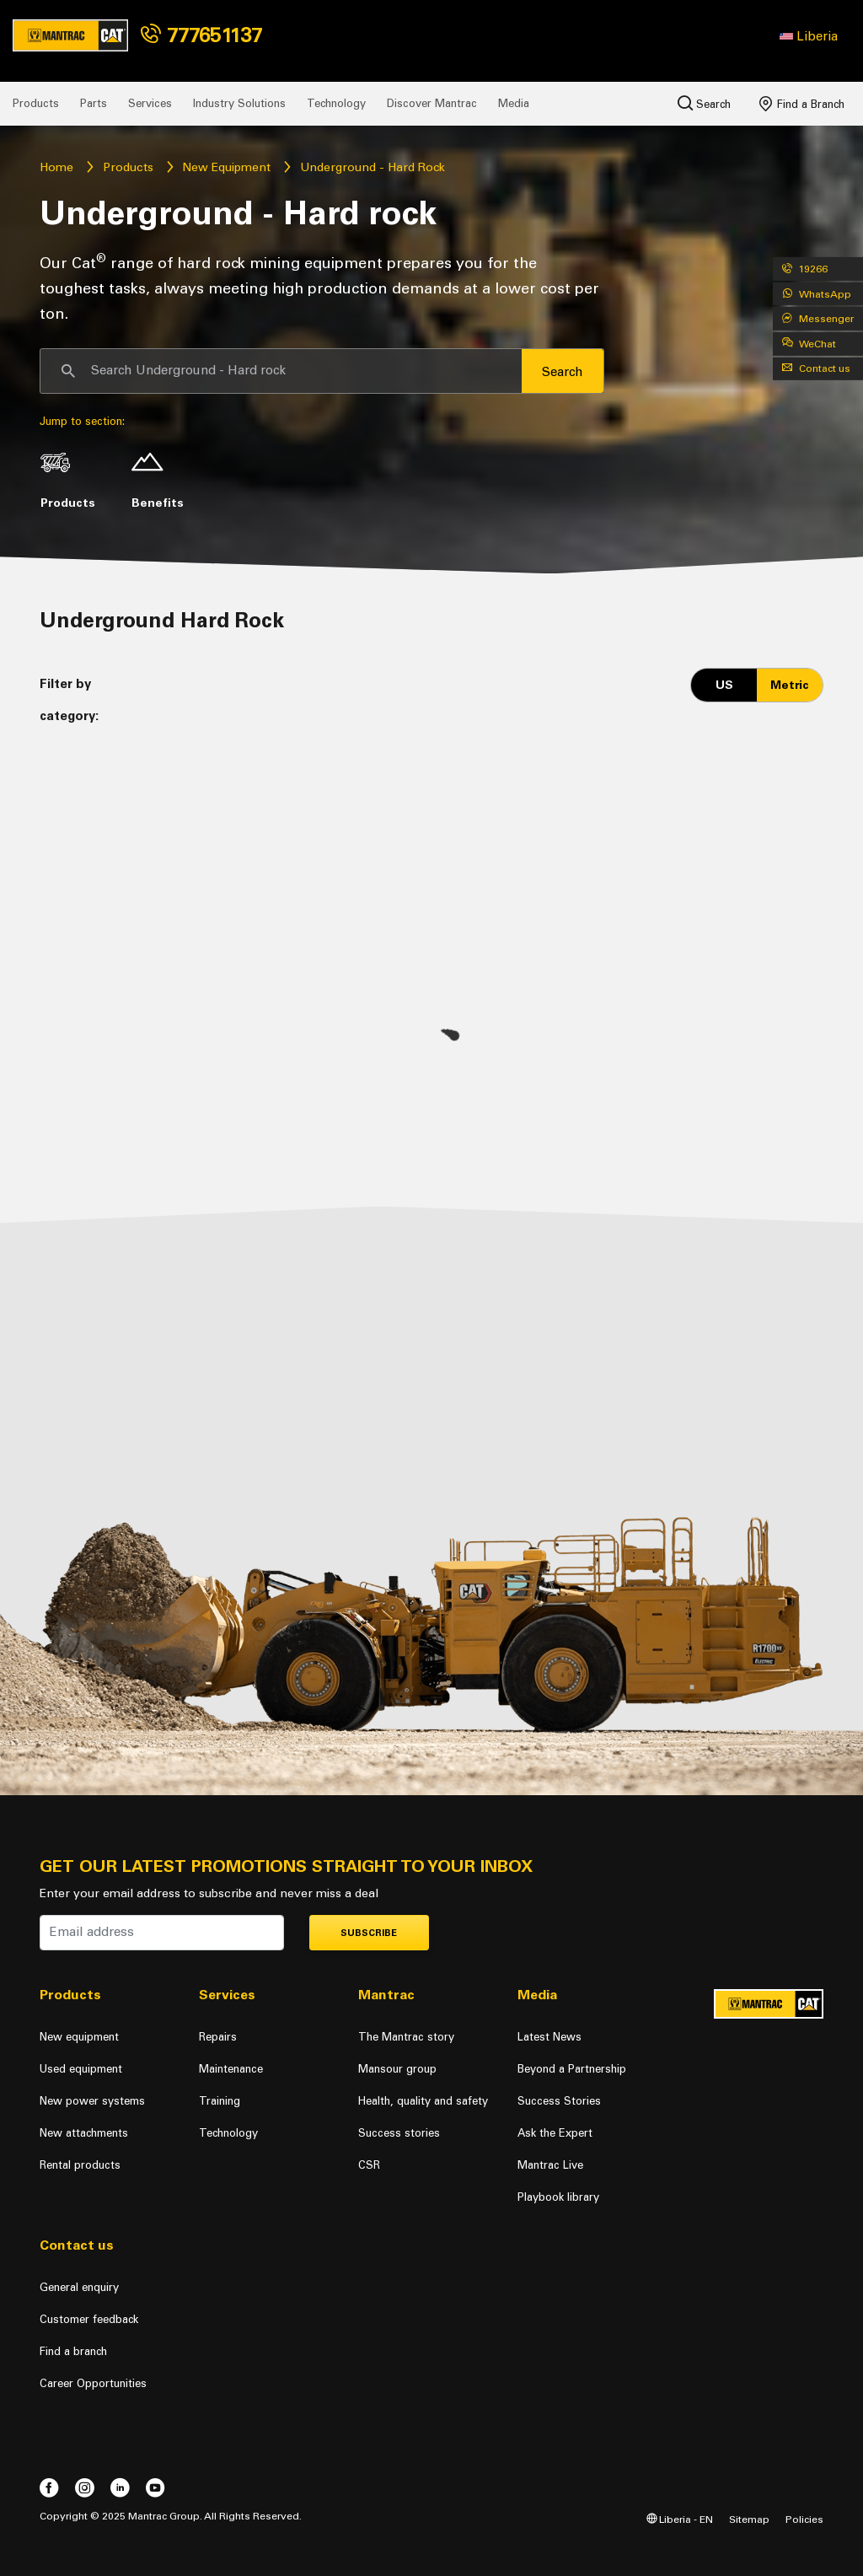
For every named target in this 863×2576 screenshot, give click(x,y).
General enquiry (79, 2287)
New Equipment (226, 167)
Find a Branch (801, 103)
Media (513, 103)
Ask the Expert (554, 2133)
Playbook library (558, 2197)
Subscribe (368, 1933)
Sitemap (749, 2519)
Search (704, 102)
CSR (369, 2165)
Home (56, 167)
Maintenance (231, 2068)
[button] (809, 36)
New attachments (84, 2133)
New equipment (79, 2036)
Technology (336, 103)
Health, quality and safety (423, 2101)
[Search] (281, 371)
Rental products (80, 2165)
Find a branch (73, 2351)
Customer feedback (89, 2319)
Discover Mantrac (432, 103)
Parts (93, 103)
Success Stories (559, 2101)
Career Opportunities (93, 2383)
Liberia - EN (679, 2519)
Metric (789, 685)
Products (36, 103)
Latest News (549, 2036)
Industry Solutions (239, 103)
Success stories (399, 2133)
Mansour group (397, 2068)
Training (219, 2101)
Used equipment (81, 2068)
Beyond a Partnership (571, 2068)
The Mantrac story (406, 2036)
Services (150, 103)
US (724, 685)
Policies (804, 2519)
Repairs (218, 2036)
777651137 (201, 35)
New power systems (92, 2101)
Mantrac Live (550, 2165)
